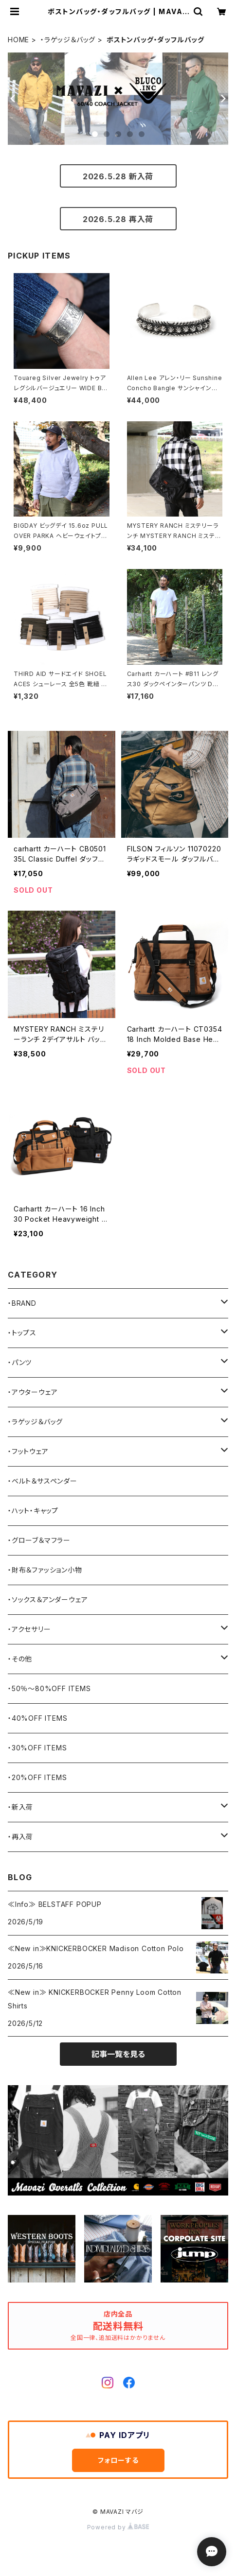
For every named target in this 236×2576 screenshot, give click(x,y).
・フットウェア (28, 1451)
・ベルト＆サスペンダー (42, 1481)
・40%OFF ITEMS (37, 1718)
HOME (18, 39)
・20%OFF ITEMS (37, 1777)
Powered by (118, 2527)
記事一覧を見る (118, 2054)
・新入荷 (20, 1807)
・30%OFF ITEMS (37, 1748)
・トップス (22, 1333)
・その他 (20, 1659)
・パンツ (20, 1362)
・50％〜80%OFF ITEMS (49, 1688)
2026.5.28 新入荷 (118, 176)
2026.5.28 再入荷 (118, 219)
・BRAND (22, 1303)
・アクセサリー (29, 1629)
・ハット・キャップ (33, 1510)
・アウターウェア (32, 1392)
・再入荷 (20, 1837)
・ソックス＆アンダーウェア (48, 1599)
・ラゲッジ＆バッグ (67, 39)
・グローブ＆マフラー (39, 1540)
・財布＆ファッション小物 (45, 1570)
